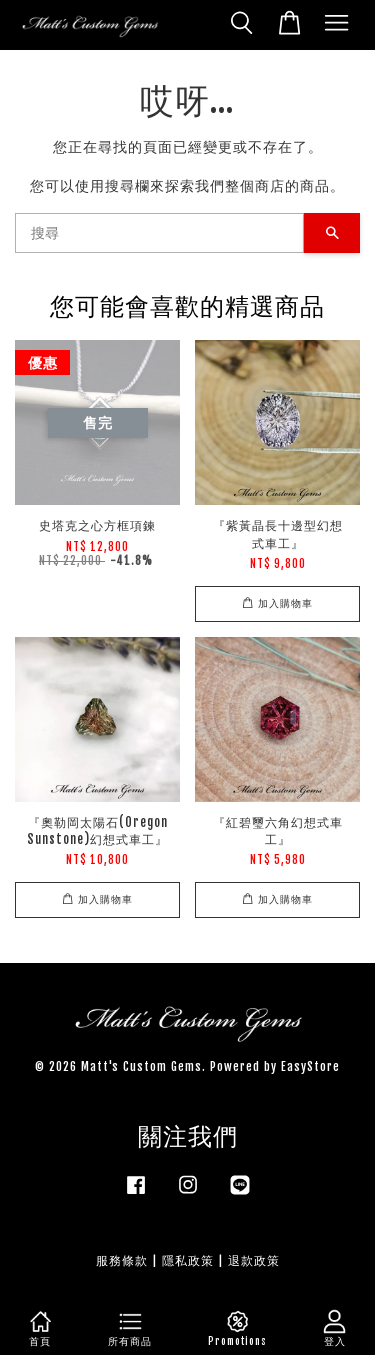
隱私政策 (188, 1260)
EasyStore (310, 1066)
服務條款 (122, 1260)
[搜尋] (159, 233)
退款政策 (254, 1260)
